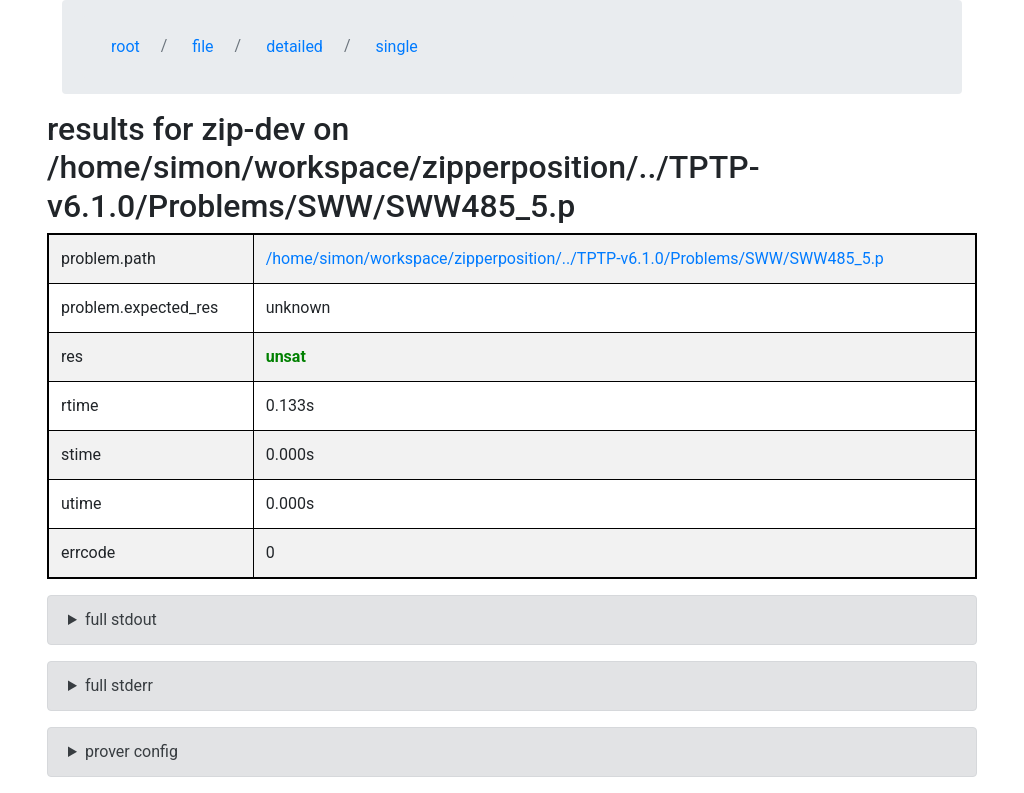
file (202, 46)
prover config (131, 751)
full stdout (121, 619)
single (396, 46)
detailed (294, 46)
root (125, 46)
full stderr (119, 685)
